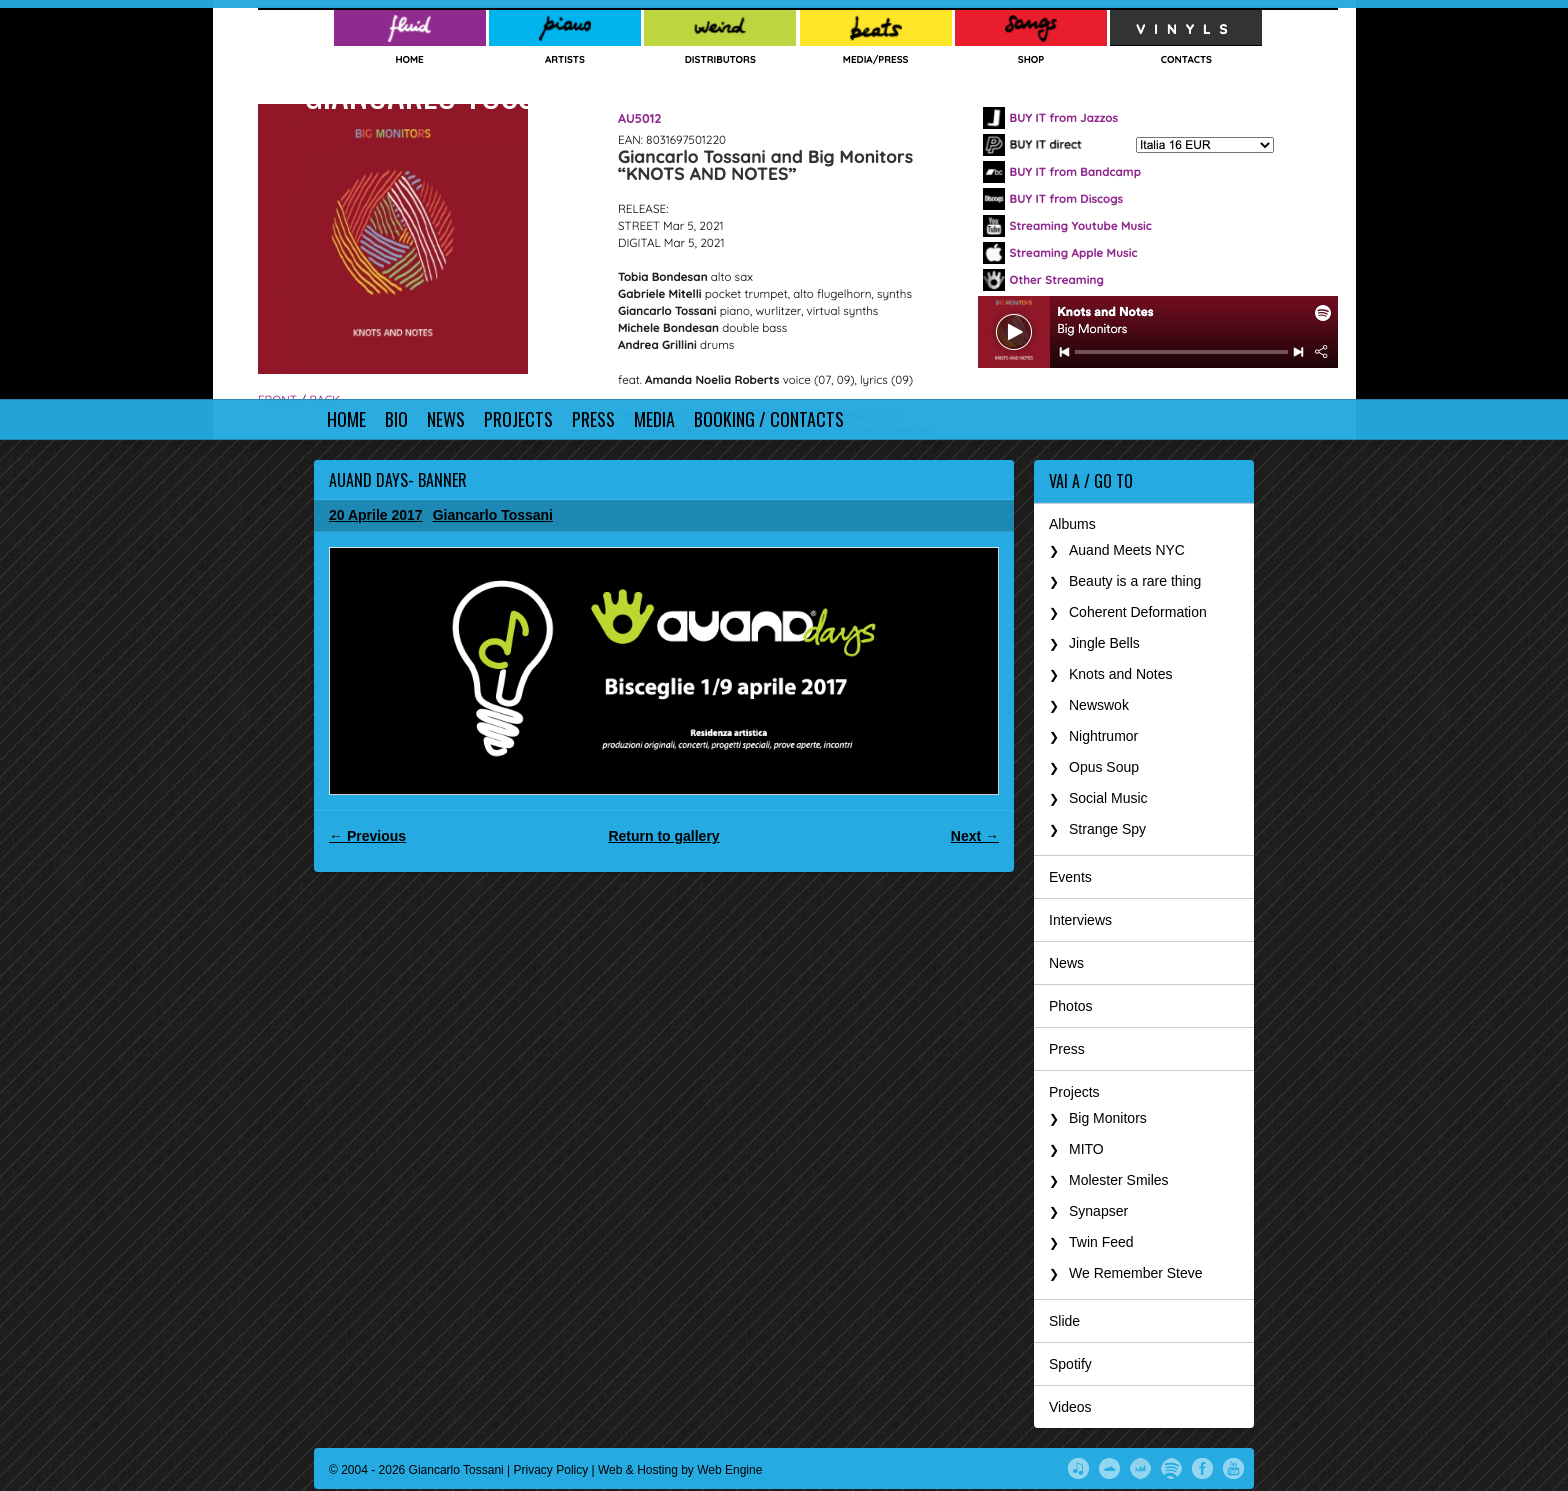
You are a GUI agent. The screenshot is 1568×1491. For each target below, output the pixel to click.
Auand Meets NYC (1127, 550)
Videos (1070, 1407)
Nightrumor (1103, 736)
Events (1070, 877)
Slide (1064, 1321)
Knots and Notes (1121, 674)
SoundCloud (1109, 1467)
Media (654, 419)
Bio (396, 419)
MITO (1086, 1149)
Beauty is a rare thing (1135, 581)
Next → (975, 836)
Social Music (1108, 798)
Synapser (1098, 1211)
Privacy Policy (551, 1470)
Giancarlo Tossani (442, 92)
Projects (518, 419)
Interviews (1080, 920)
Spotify (1070, 1364)
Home (346, 419)
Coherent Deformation (1138, 612)
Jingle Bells (1104, 643)
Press (593, 419)
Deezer (1140, 1467)
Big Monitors (1108, 1118)
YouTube (1233, 1467)
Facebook (1202, 1467)
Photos (1071, 1006)
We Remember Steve (1136, 1273)
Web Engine (729, 1470)
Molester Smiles (1119, 1180)
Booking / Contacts (769, 419)
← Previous (367, 836)
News (446, 419)
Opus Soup (1104, 767)
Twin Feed (1101, 1242)
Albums (1072, 524)
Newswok (1099, 705)
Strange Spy (1107, 829)
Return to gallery (663, 836)
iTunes (1078, 1467)
